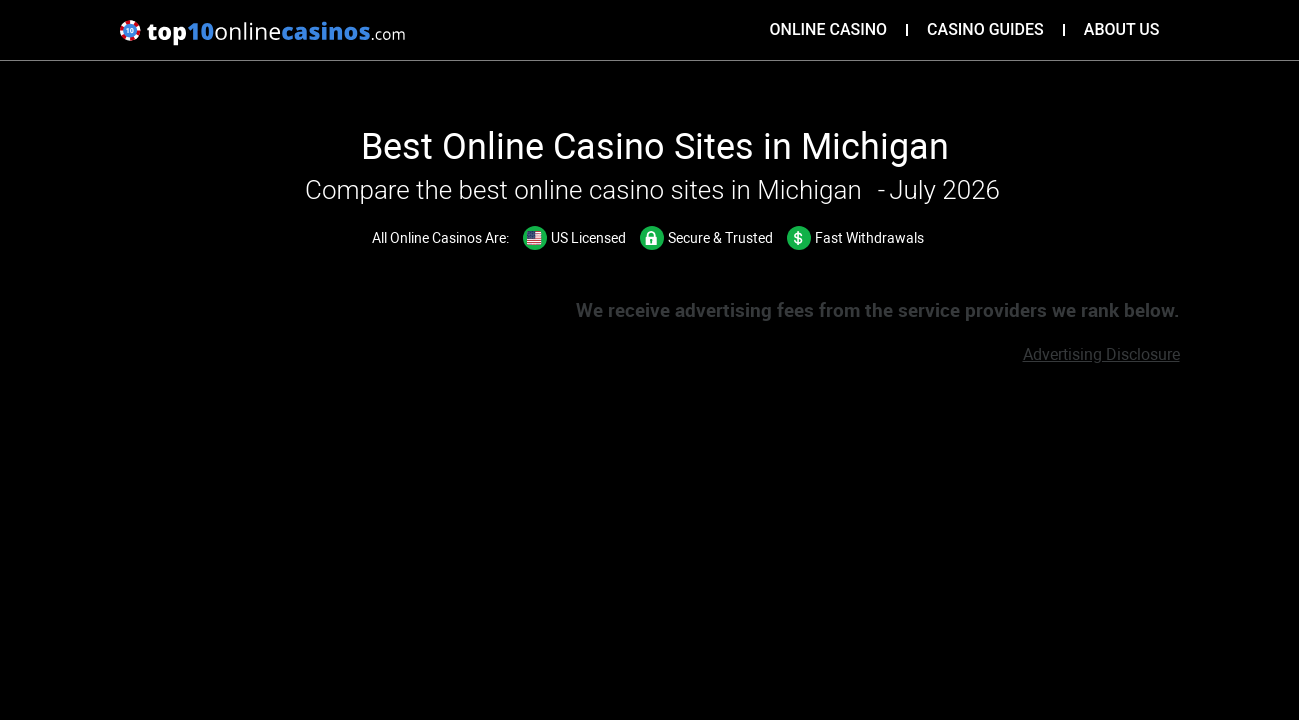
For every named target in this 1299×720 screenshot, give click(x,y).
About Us (1122, 29)
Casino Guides (985, 29)
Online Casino (829, 29)
